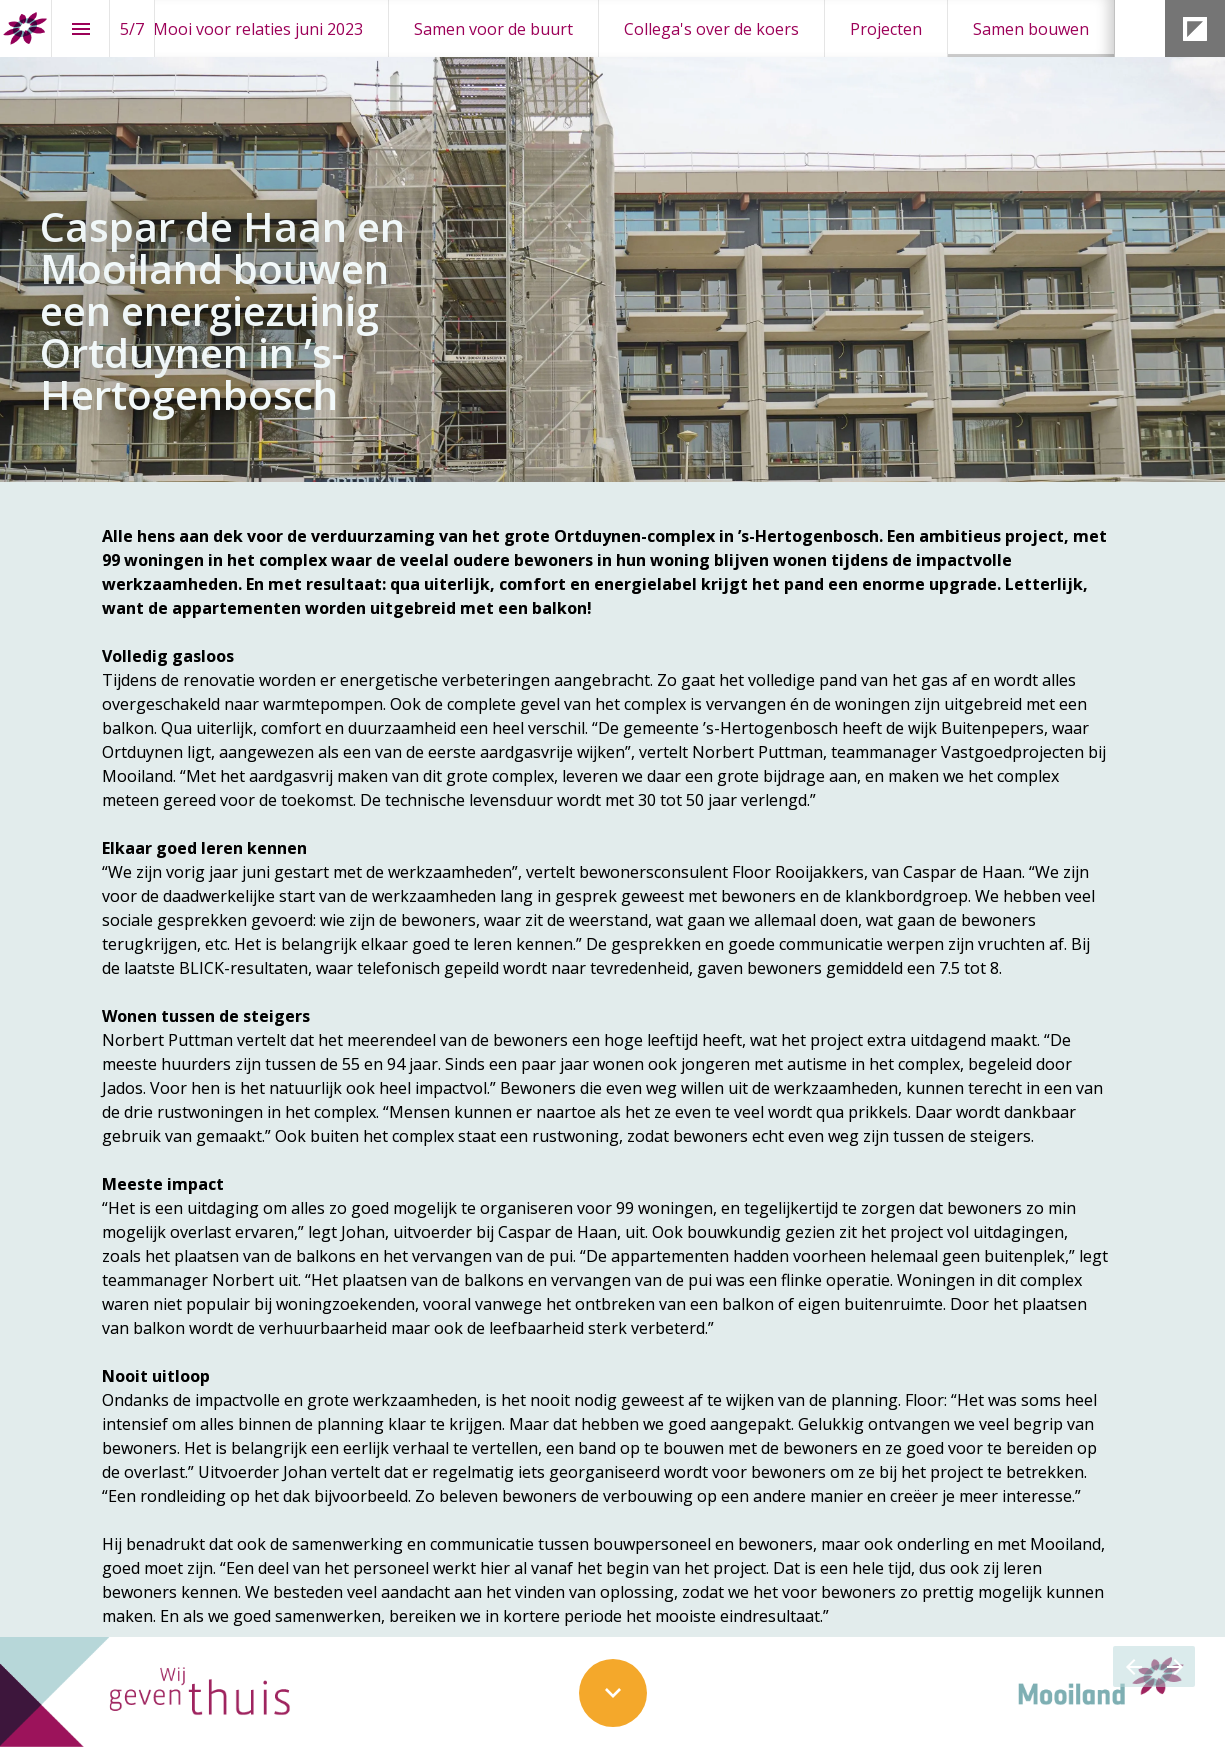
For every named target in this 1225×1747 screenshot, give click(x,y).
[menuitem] (258, 28)
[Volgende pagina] (1174, 1666)
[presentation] (612, 241)
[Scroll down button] (613, 1693)
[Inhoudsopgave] (80, 28)
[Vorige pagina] (1133, 1666)
